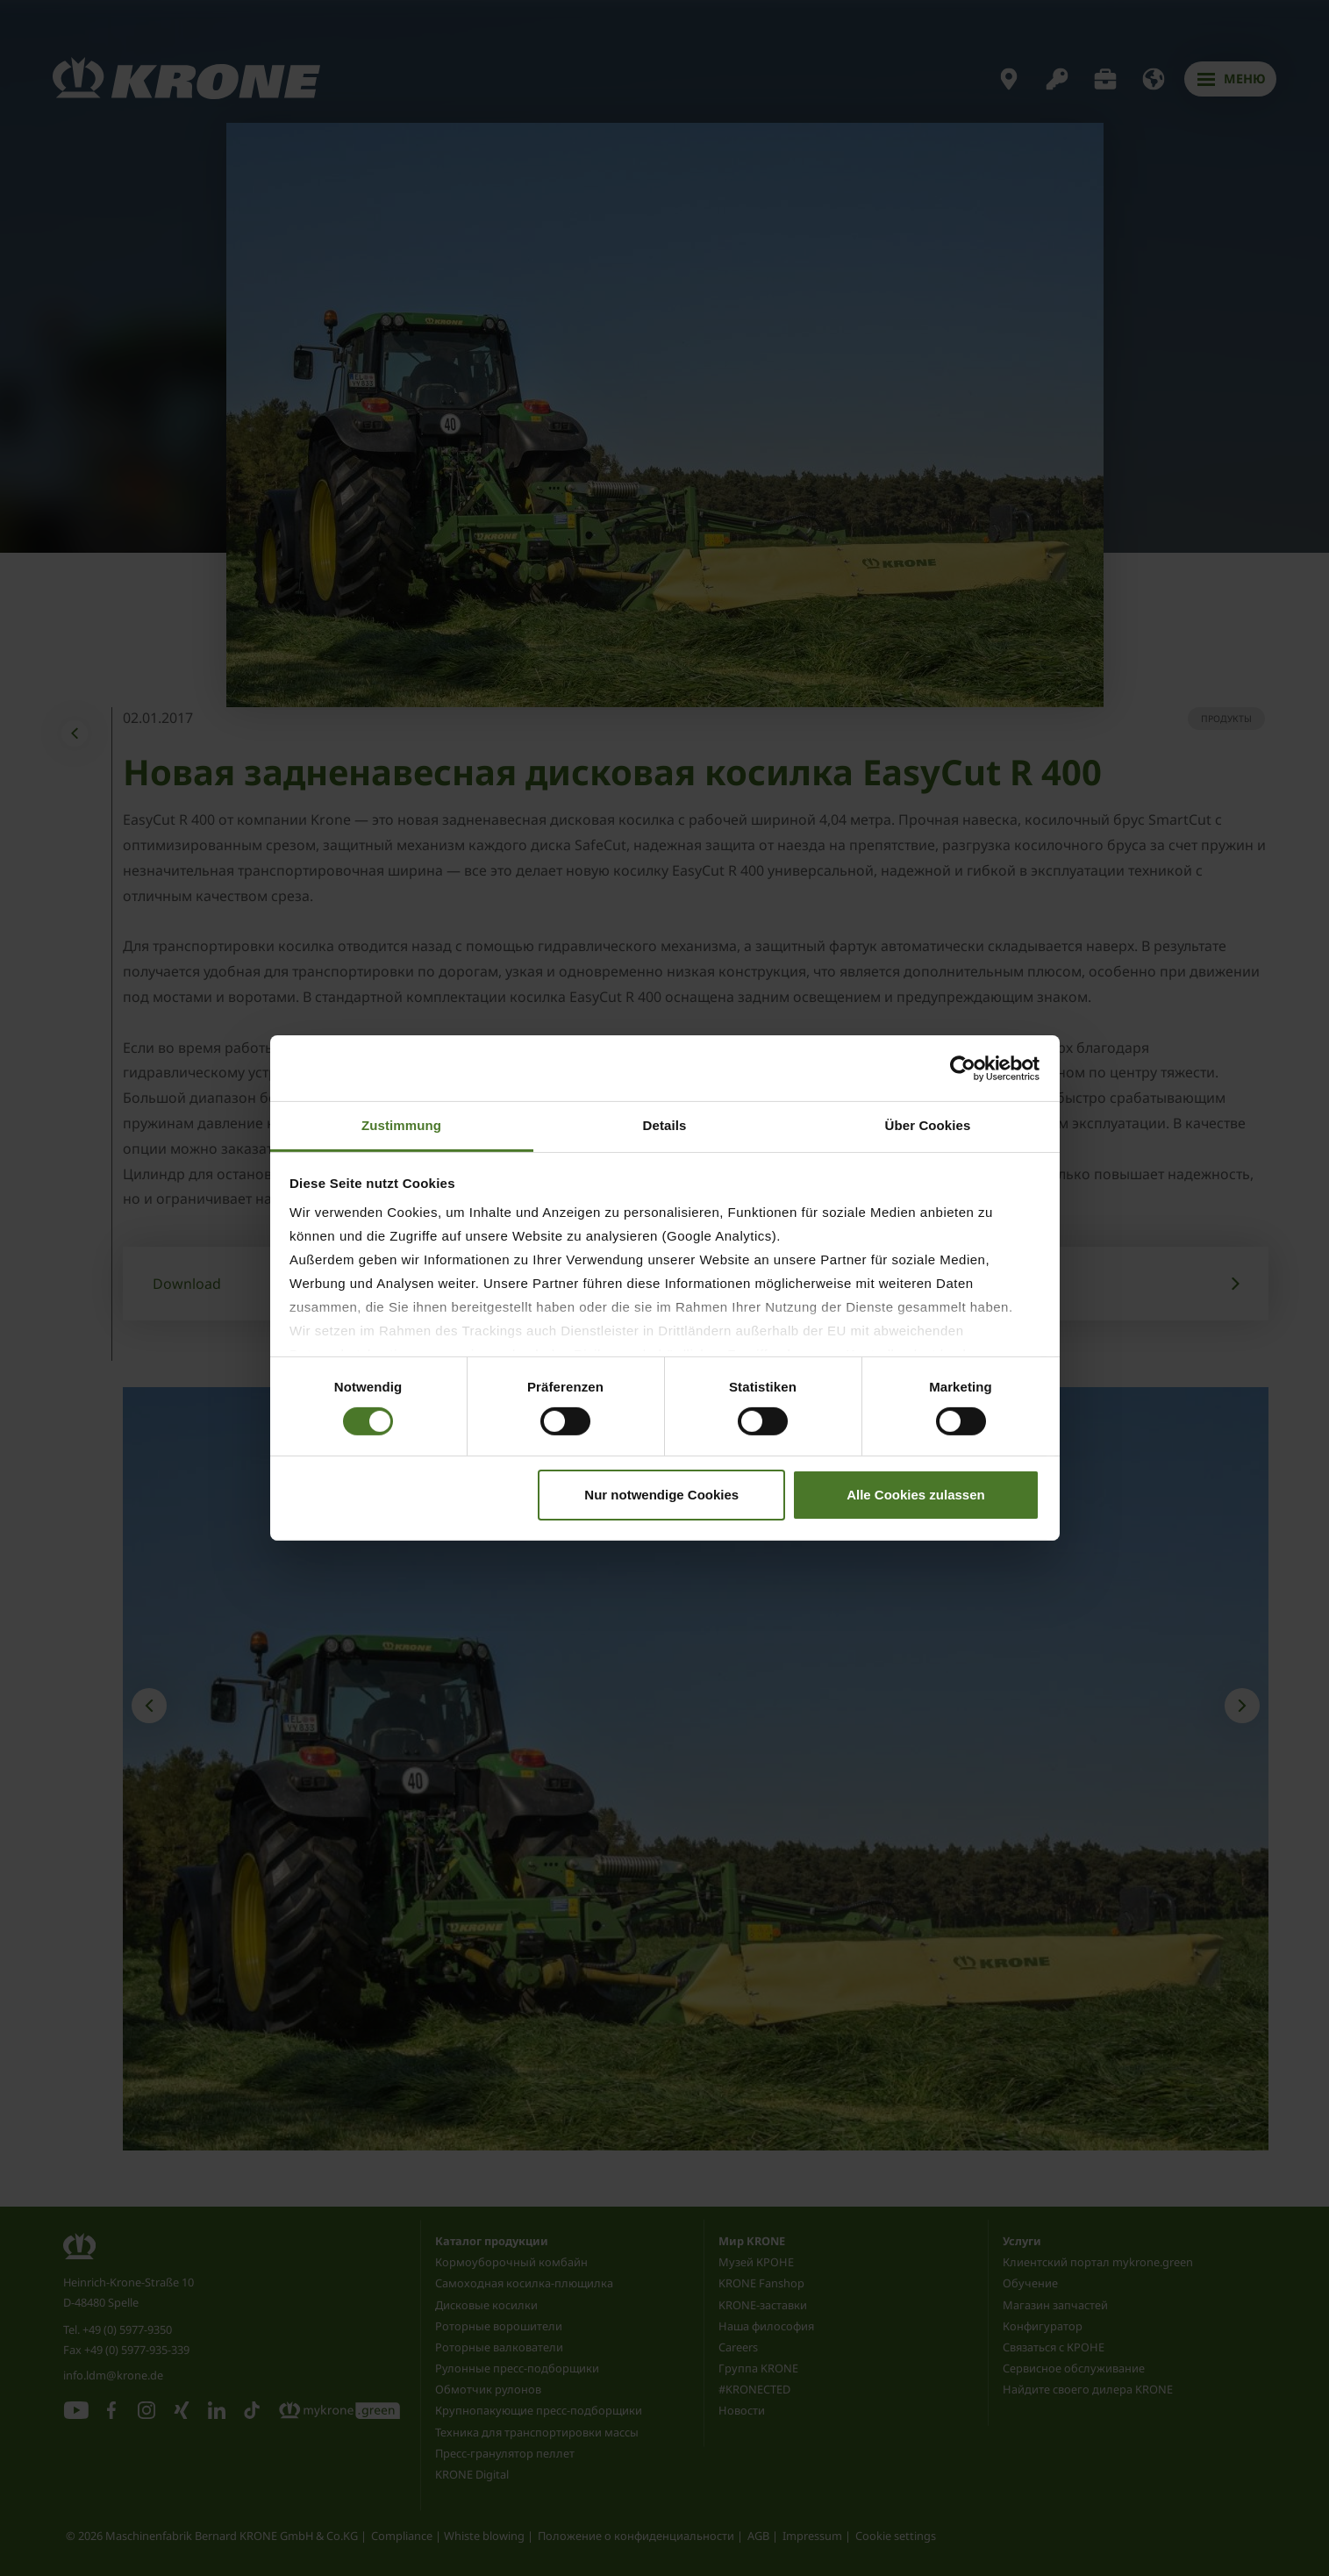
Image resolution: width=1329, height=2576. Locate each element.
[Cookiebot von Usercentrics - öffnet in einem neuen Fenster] (963, 1068)
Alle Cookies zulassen (916, 1494)
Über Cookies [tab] (928, 1125)
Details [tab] (665, 1125)
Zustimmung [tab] (401, 1125)
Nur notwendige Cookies (661, 1494)
